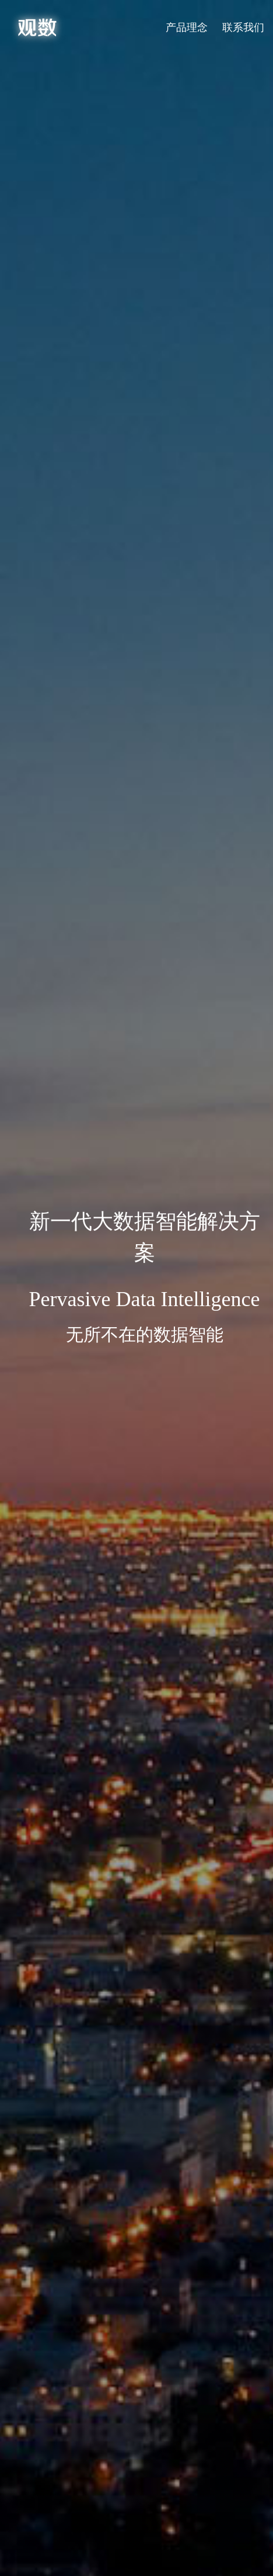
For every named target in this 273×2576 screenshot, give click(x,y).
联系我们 (243, 27)
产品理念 (187, 27)
